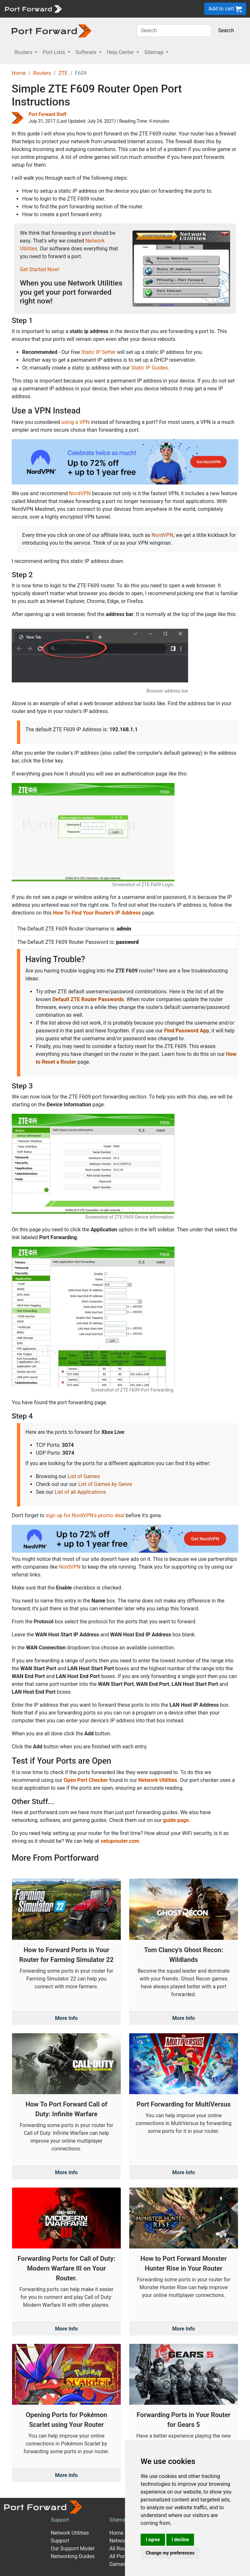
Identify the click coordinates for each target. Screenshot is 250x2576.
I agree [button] (153, 2539)
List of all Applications (80, 1492)
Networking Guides (73, 2556)
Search (226, 30)
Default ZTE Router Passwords (88, 999)
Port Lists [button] (54, 52)
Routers (42, 73)
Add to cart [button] (225, 9)
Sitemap (119, 2520)
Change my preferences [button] (170, 2552)
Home (19, 73)
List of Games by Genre (105, 1484)
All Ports (119, 2556)
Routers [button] (24, 52)
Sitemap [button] (154, 52)
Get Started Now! (39, 269)
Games (117, 2564)
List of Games (84, 1476)
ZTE (62, 73)
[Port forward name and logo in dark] (51, 30)
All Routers (121, 2548)
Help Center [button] (121, 52)
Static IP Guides (149, 368)
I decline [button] (180, 2539)
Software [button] (87, 52)
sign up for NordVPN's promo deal (85, 1515)
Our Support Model (72, 2548)
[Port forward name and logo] (33, 8)
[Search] (174, 30)
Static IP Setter (98, 352)
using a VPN (75, 422)
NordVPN (80, 493)
